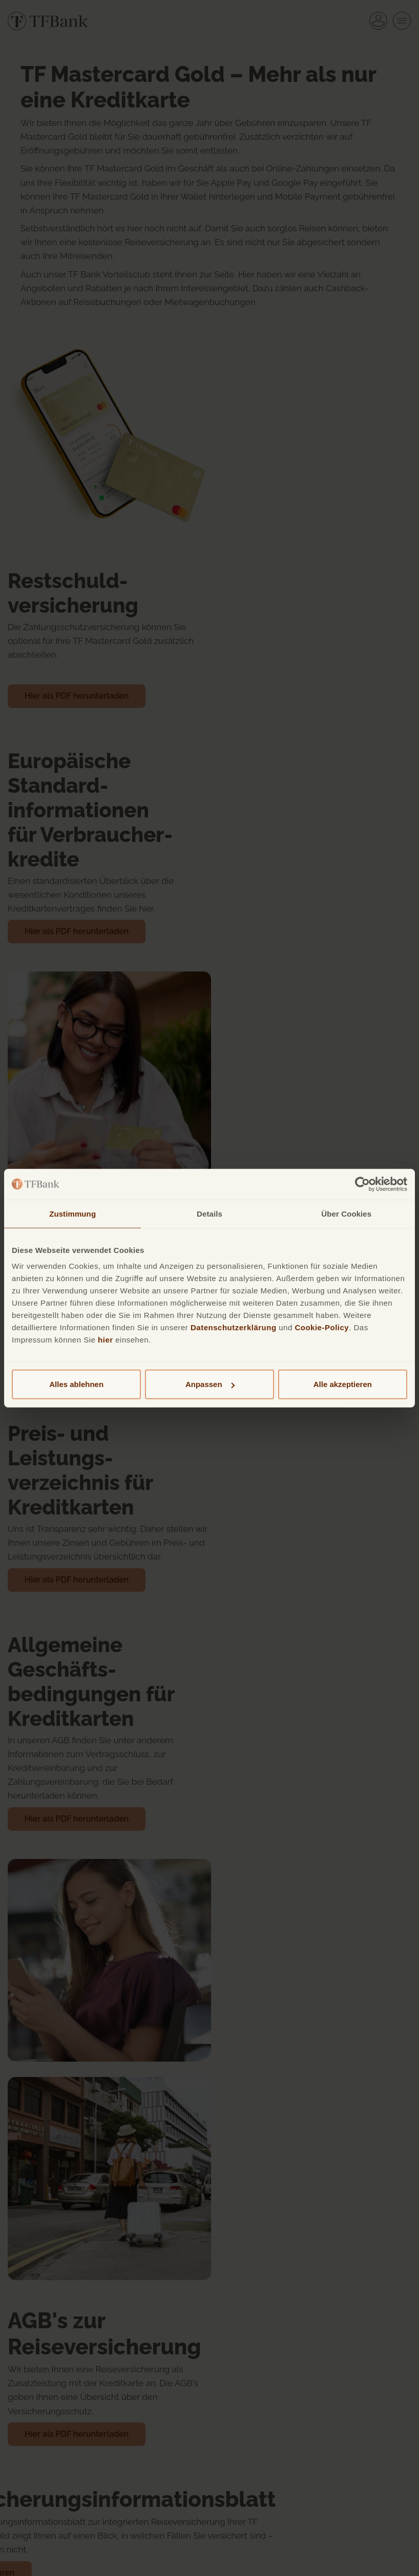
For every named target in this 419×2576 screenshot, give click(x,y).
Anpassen (210, 1384)
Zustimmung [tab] (72, 1213)
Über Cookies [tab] (346, 1213)
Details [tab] (209, 1213)
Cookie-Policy (322, 1327)
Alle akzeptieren (342, 1384)
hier (105, 1339)
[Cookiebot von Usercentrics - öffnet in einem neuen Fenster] (362, 1184)
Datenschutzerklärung (234, 1327)
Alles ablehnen (76, 1384)
